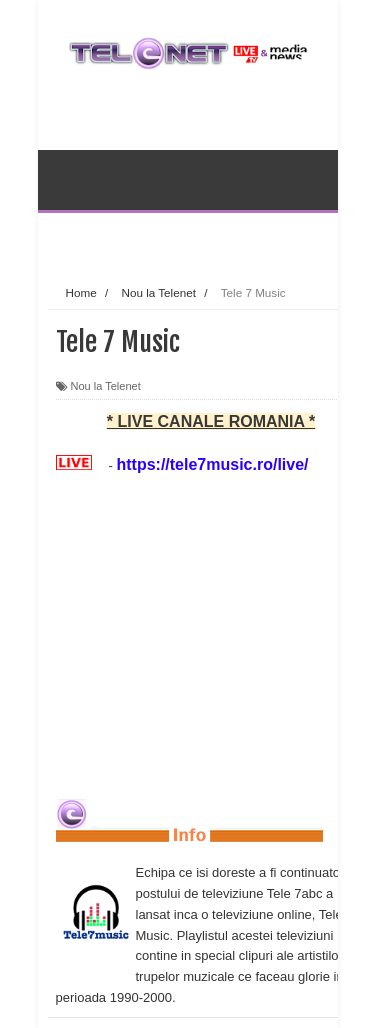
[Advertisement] (211, 239)
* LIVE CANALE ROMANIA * (211, 421)
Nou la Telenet (106, 386)
